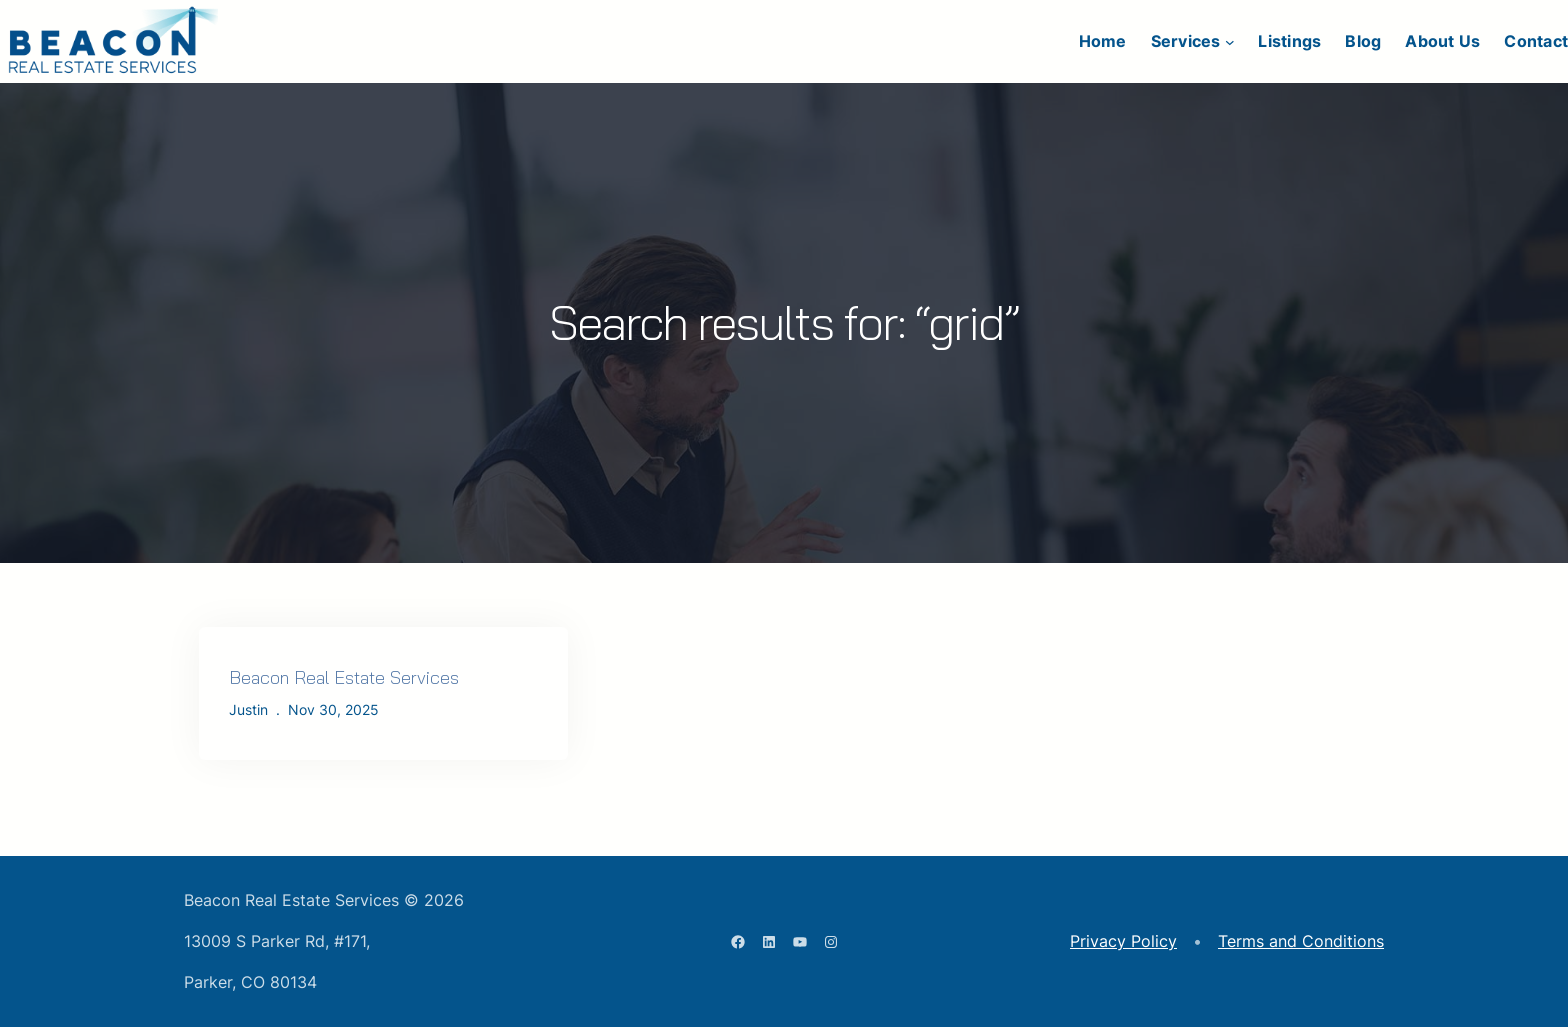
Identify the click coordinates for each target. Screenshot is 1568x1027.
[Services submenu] (1230, 42)
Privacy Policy (1123, 941)
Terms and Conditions (1301, 941)
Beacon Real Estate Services (344, 677)
